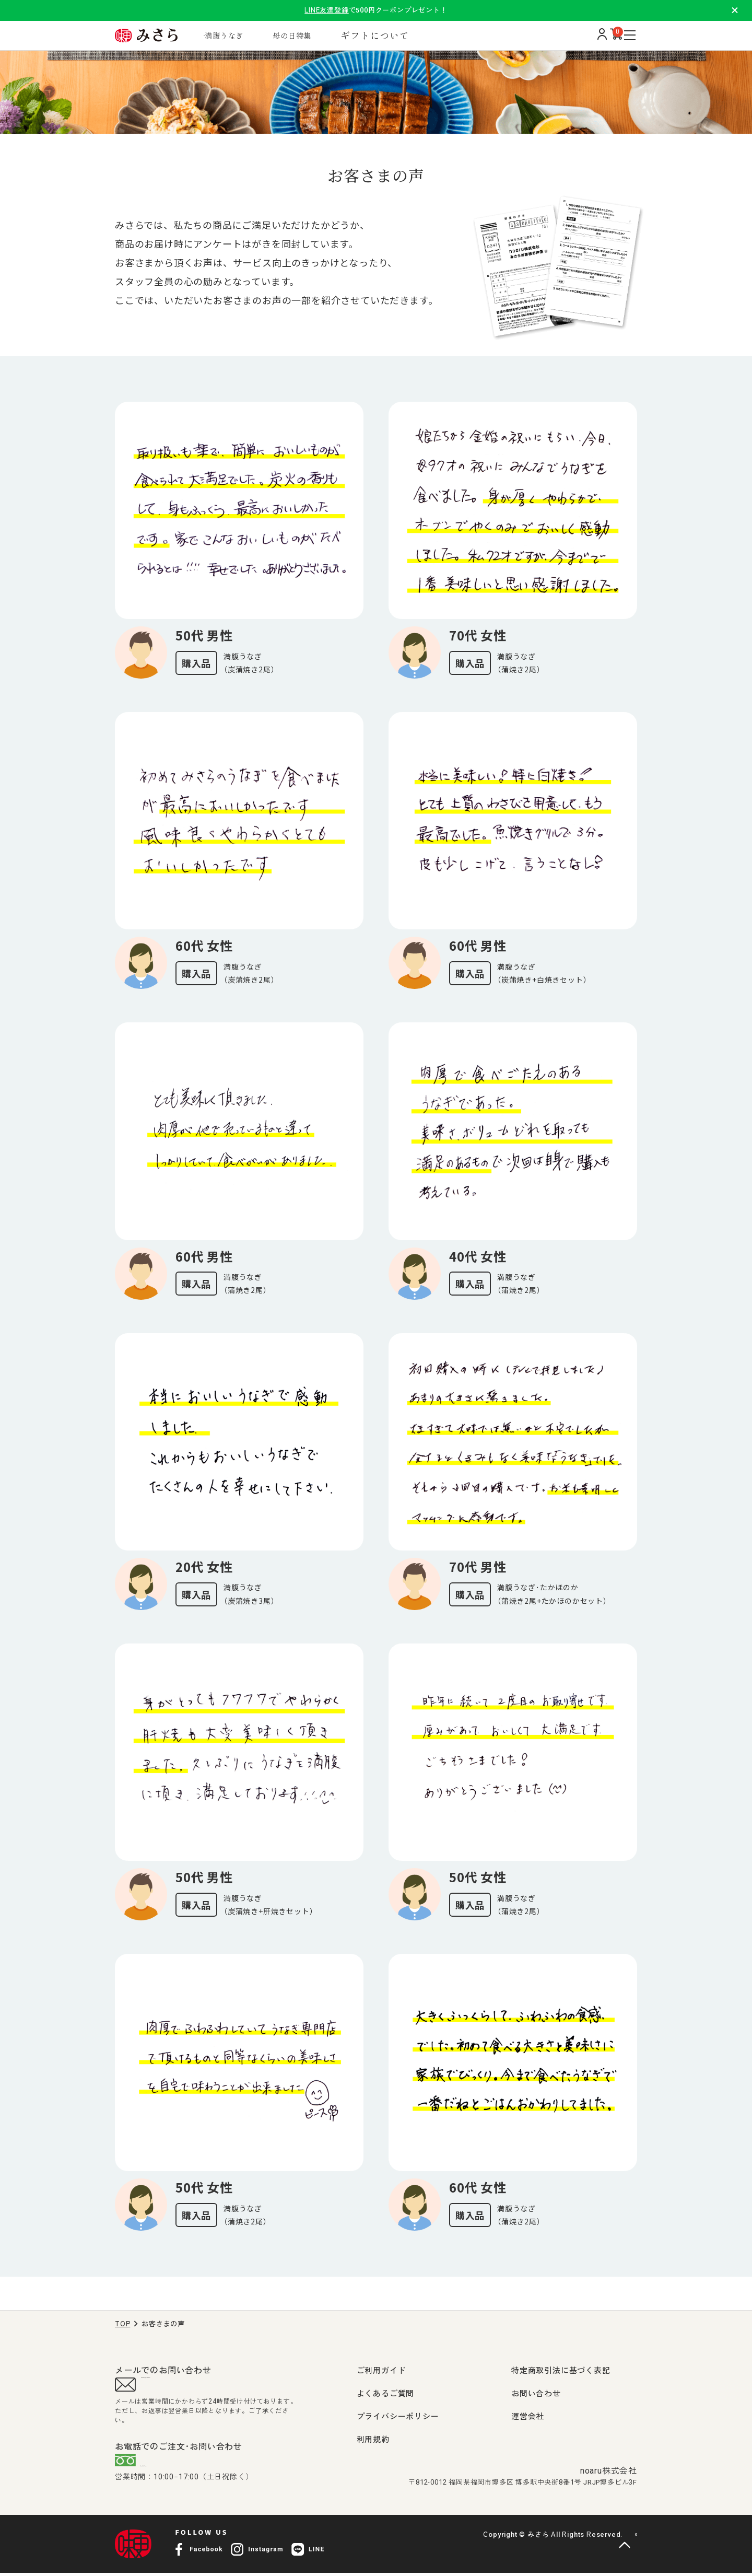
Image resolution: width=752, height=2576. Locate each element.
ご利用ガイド (381, 2370)
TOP (122, 2324)
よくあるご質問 (386, 2393)
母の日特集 (322, 35)
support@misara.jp (182, 2387)
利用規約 (373, 2439)
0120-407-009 (181, 2466)
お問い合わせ (536, 2393)
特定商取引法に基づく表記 (560, 2370)
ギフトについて (410, 35)
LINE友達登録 (326, 10)
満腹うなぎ (243, 35)
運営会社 (527, 2416)
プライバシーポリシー (398, 2416)
